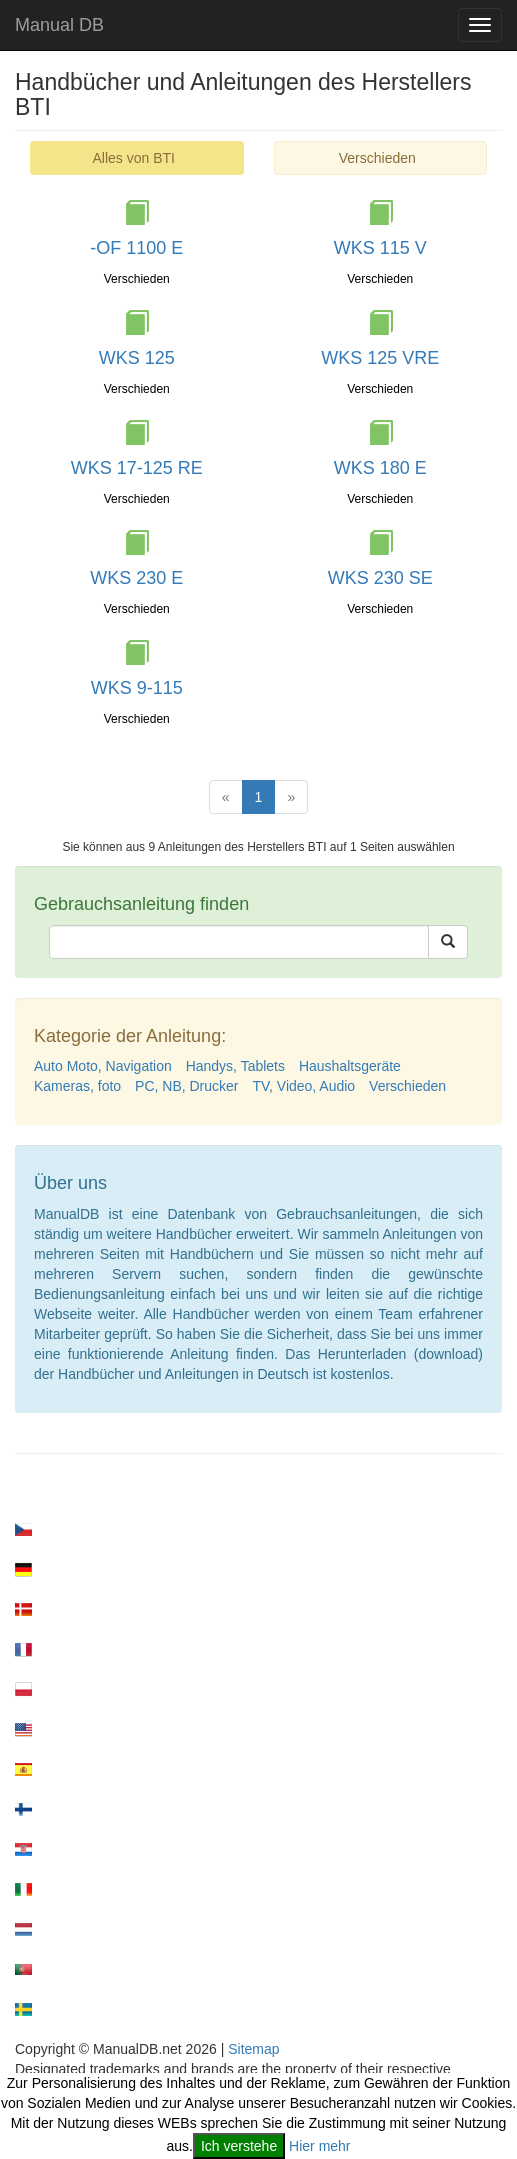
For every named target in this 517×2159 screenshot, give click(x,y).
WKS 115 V (380, 248)
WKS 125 (137, 358)
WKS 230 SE (380, 578)
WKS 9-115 (137, 688)
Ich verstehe (239, 2146)
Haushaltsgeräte (350, 1066)
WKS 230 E (136, 578)
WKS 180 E (380, 468)
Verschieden (377, 158)
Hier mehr (319, 2146)
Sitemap (253, 2049)
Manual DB (59, 25)
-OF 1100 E (136, 248)
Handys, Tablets (235, 1066)
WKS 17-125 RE (137, 468)
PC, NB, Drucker (186, 1086)
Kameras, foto (77, 1086)
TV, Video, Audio (303, 1086)
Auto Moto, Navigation (103, 1066)
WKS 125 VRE (380, 358)
